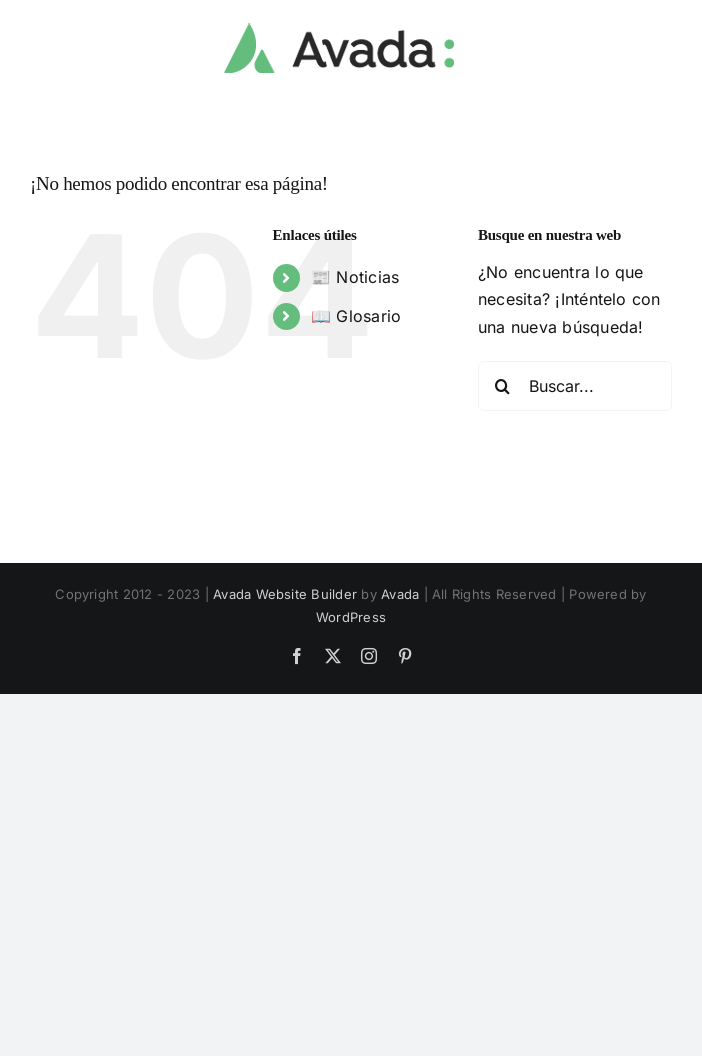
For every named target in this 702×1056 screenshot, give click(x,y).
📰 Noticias (355, 277)
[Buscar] (503, 386)
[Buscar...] (575, 386)
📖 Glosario (356, 316)
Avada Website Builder (285, 594)
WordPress (351, 617)
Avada (400, 594)
